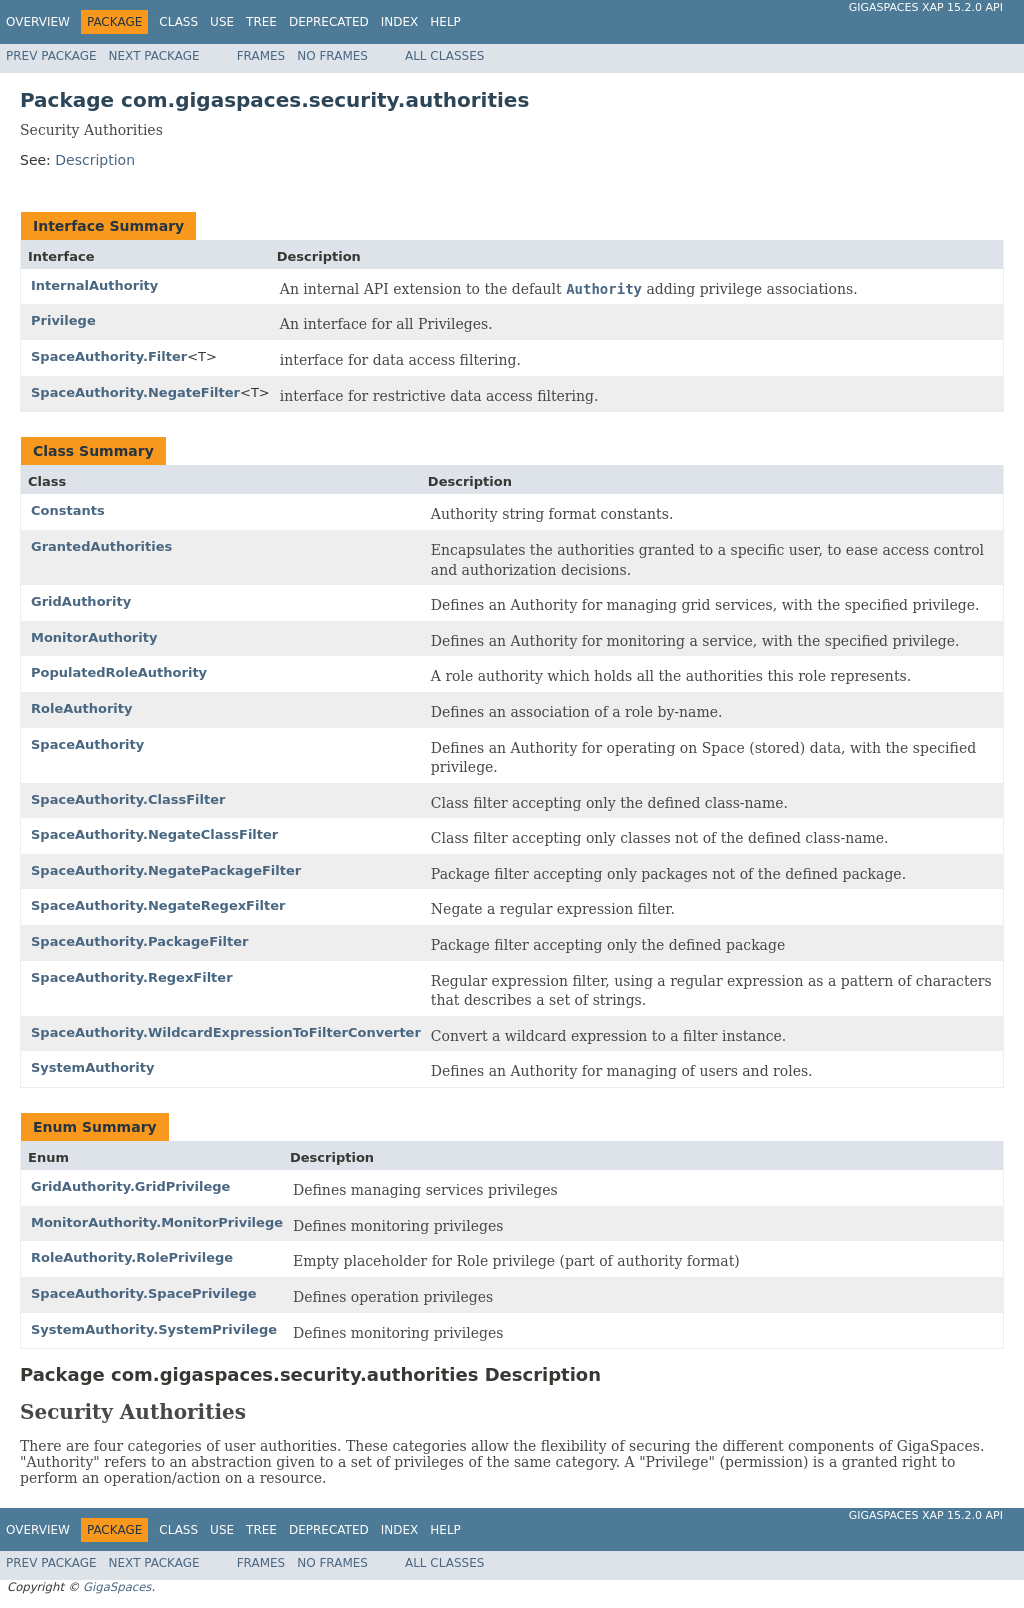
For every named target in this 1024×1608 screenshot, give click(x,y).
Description (95, 160)
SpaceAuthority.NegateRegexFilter (158, 905)
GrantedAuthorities (101, 546)
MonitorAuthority (94, 637)
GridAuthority (81, 601)
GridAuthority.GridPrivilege (130, 1186)
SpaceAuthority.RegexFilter (132, 977)
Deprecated (329, 22)
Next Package (154, 56)
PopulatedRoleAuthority (119, 672)
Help (445, 22)
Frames (261, 56)
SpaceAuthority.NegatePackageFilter (166, 870)
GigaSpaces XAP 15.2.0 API (926, 7)
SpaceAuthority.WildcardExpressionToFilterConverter (226, 1032)
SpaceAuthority (87, 744)
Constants (68, 510)
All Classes (444, 56)
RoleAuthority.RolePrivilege (132, 1257)
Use (222, 22)
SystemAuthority (92, 1067)
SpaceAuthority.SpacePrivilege (144, 1293)
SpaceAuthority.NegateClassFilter (154, 834)
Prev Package (51, 56)
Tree (261, 22)
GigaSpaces (117, 1587)
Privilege (63, 320)
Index (400, 22)
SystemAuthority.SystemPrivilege (154, 1329)
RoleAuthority (82, 708)
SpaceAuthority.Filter (109, 356)
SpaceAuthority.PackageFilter (139, 941)
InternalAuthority (94, 285)
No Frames (332, 56)
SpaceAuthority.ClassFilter (128, 799)
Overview (38, 22)
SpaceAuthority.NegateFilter (135, 392)
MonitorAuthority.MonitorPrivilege (157, 1222)
